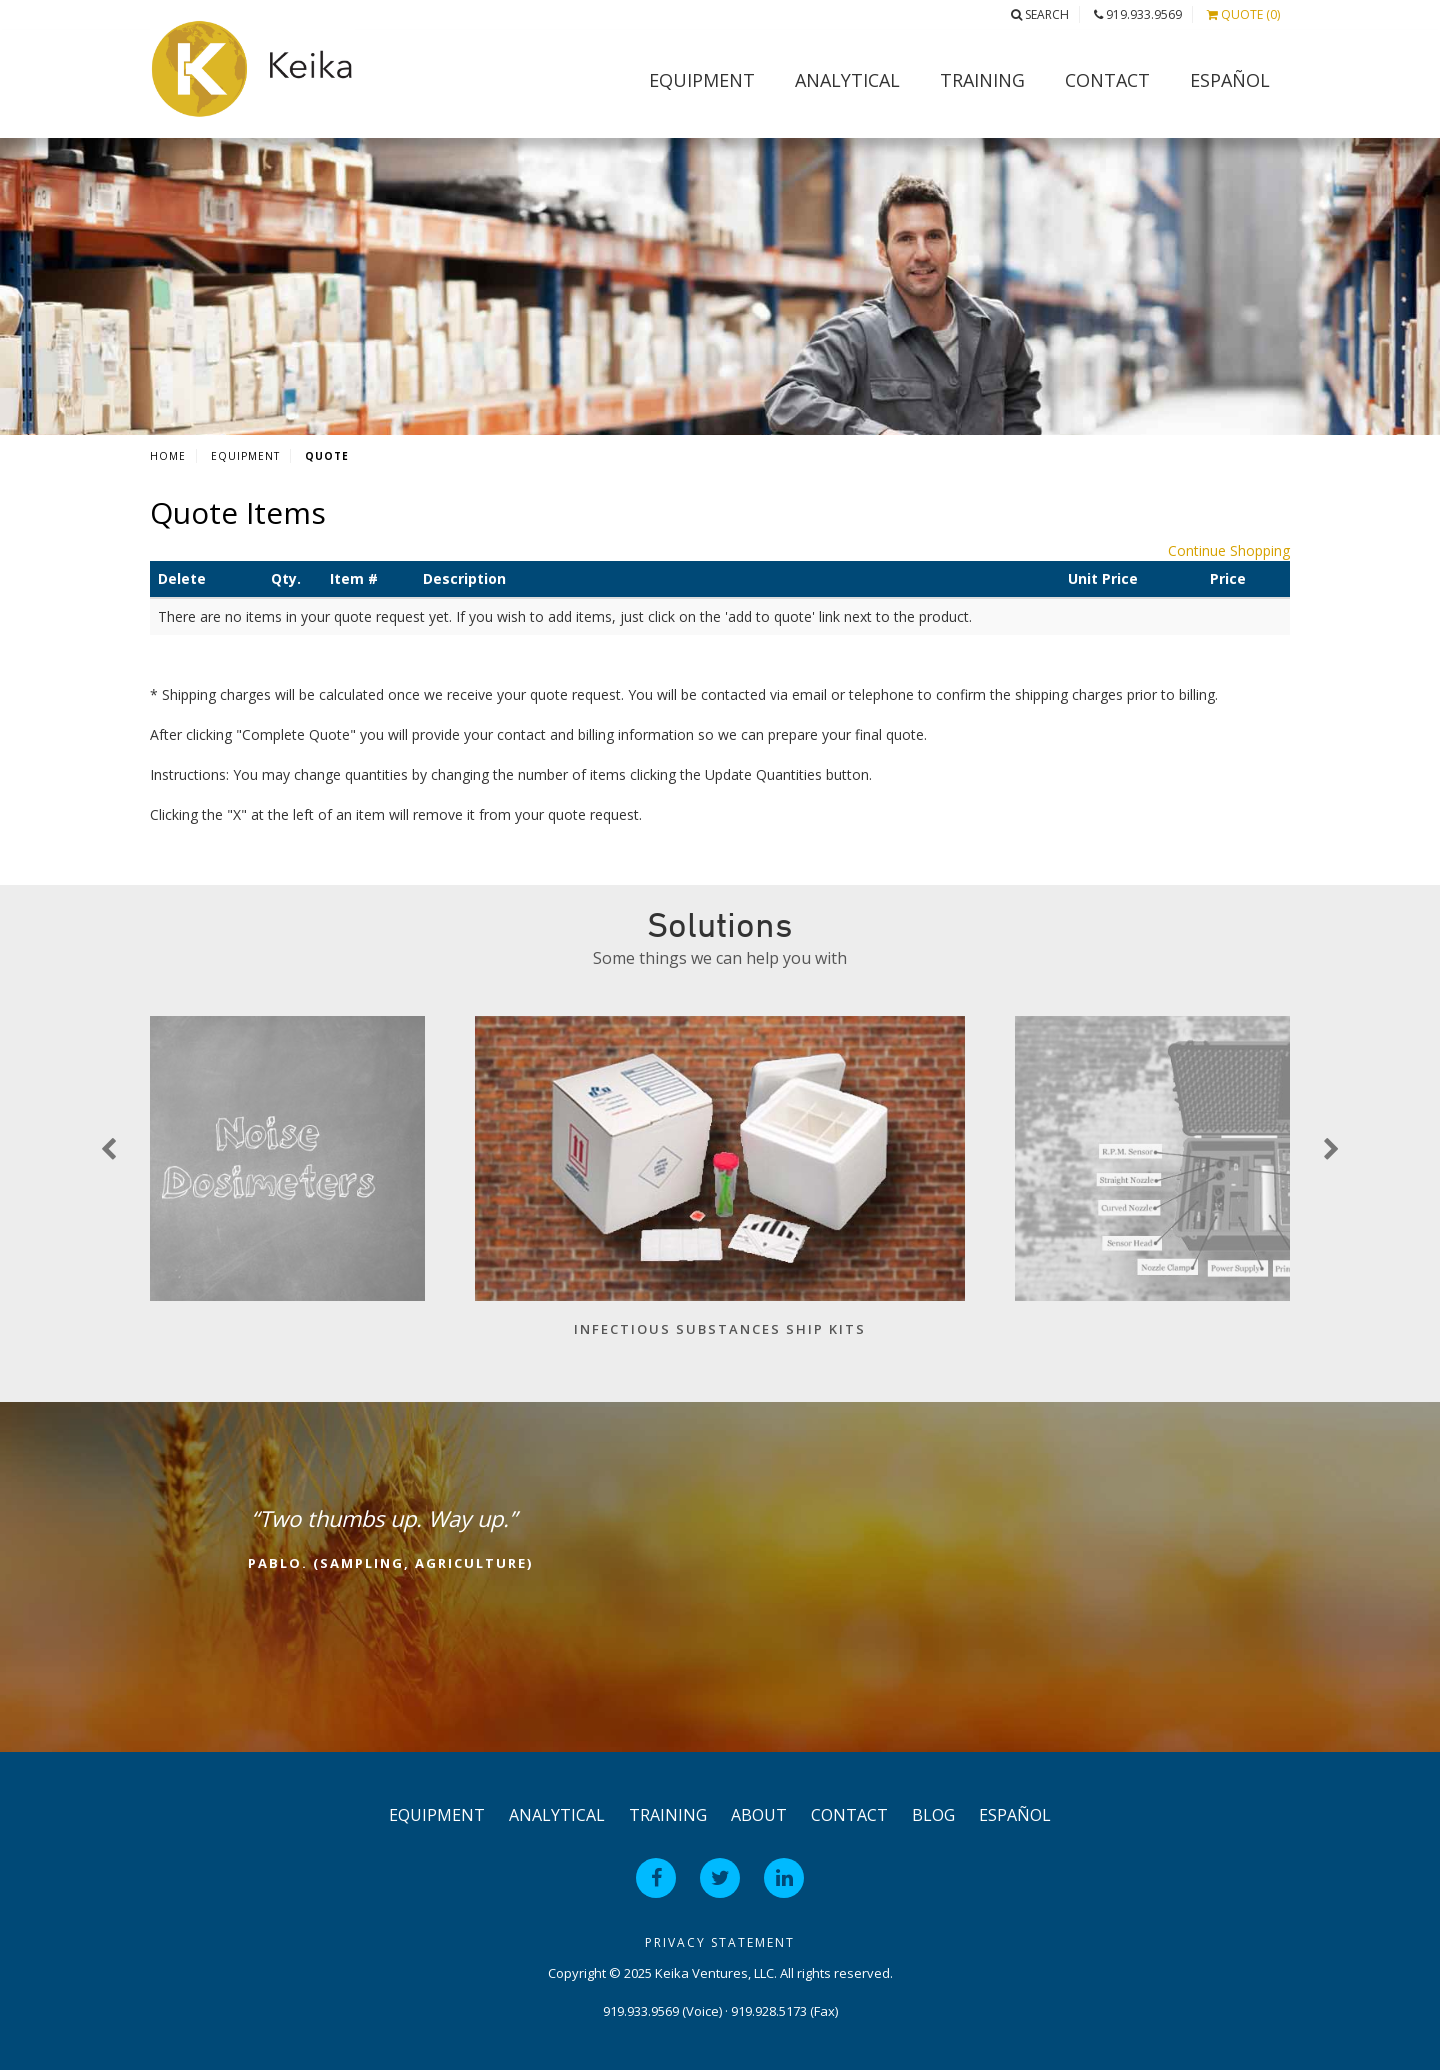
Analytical (847, 80)
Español (1230, 80)
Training (982, 80)
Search (1040, 14)
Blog (933, 1815)
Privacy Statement (720, 1942)
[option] (720, 1187)
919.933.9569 (1138, 14)
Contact (1107, 80)
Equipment (702, 80)
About (759, 1815)
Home (168, 456)
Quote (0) (1243, 14)
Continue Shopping (1229, 550)
